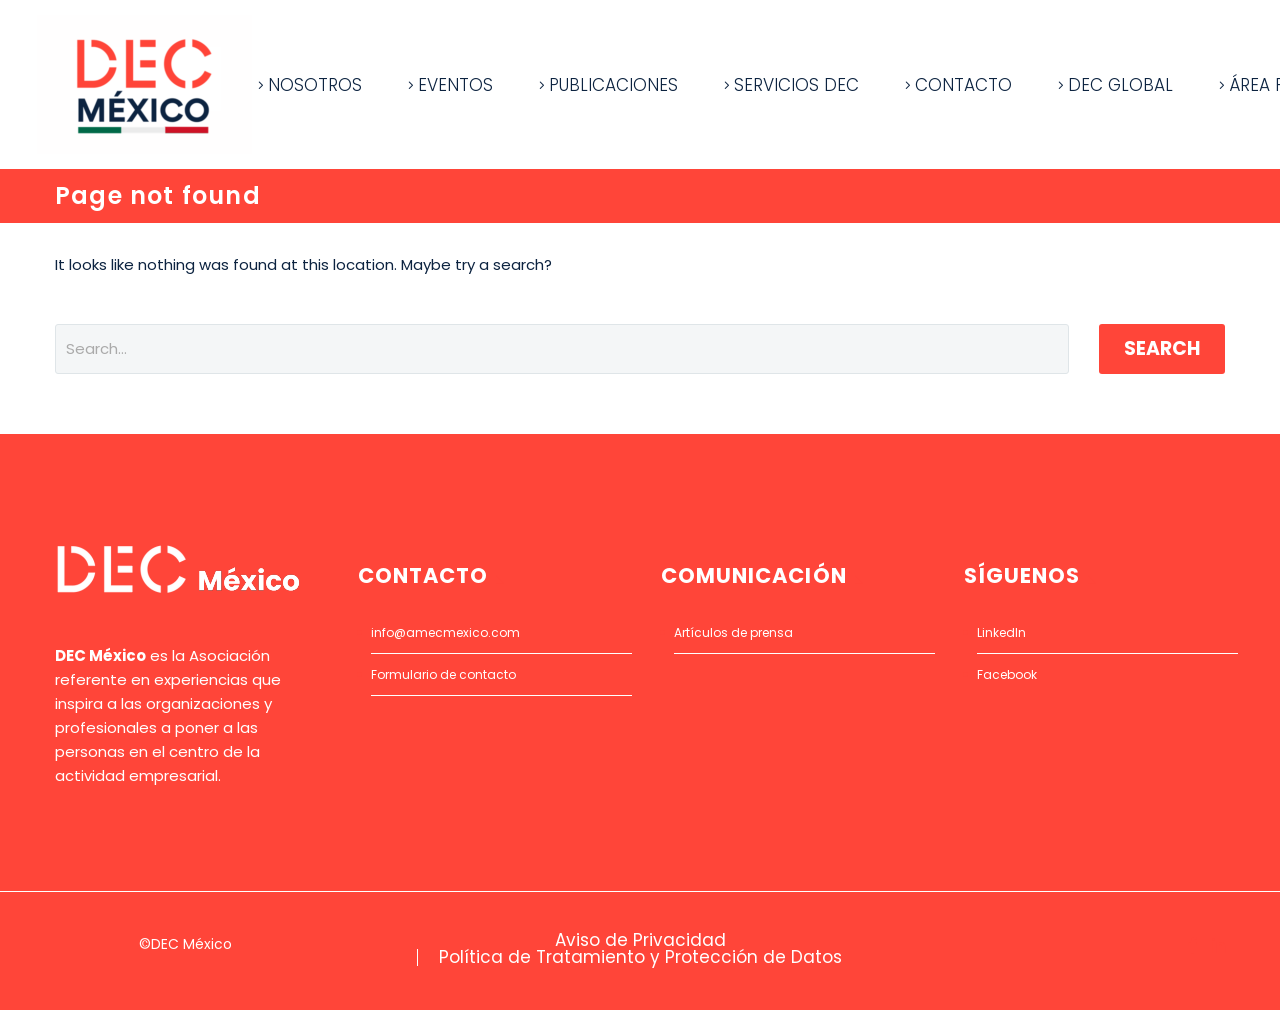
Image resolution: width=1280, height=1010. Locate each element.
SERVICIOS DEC (796, 85)
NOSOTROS (315, 85)
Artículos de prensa (733, 632)
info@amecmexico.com (445, 632)
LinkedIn (1001, 632)
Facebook (1007, 674)
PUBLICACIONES (613, 85)
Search (1162, 348)
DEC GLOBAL (1120, 85)
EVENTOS (455, 85)
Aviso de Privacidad (640, 940)
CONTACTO (963, 85)
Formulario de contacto (443, 674)
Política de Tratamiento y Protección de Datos (640, 957)
